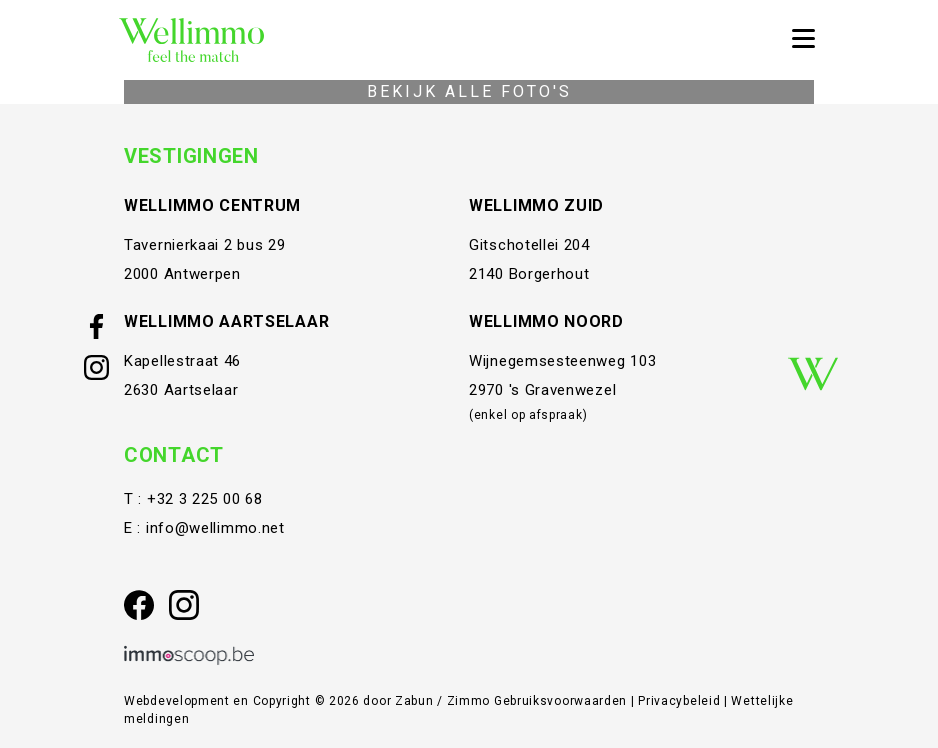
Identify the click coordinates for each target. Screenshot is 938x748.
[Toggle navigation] (803, 40)
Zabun (414, 701)
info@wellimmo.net (215, 528)
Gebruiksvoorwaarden (562, 701)
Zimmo (469, 701)
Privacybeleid (681, 701)
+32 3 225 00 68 (205, 499)
